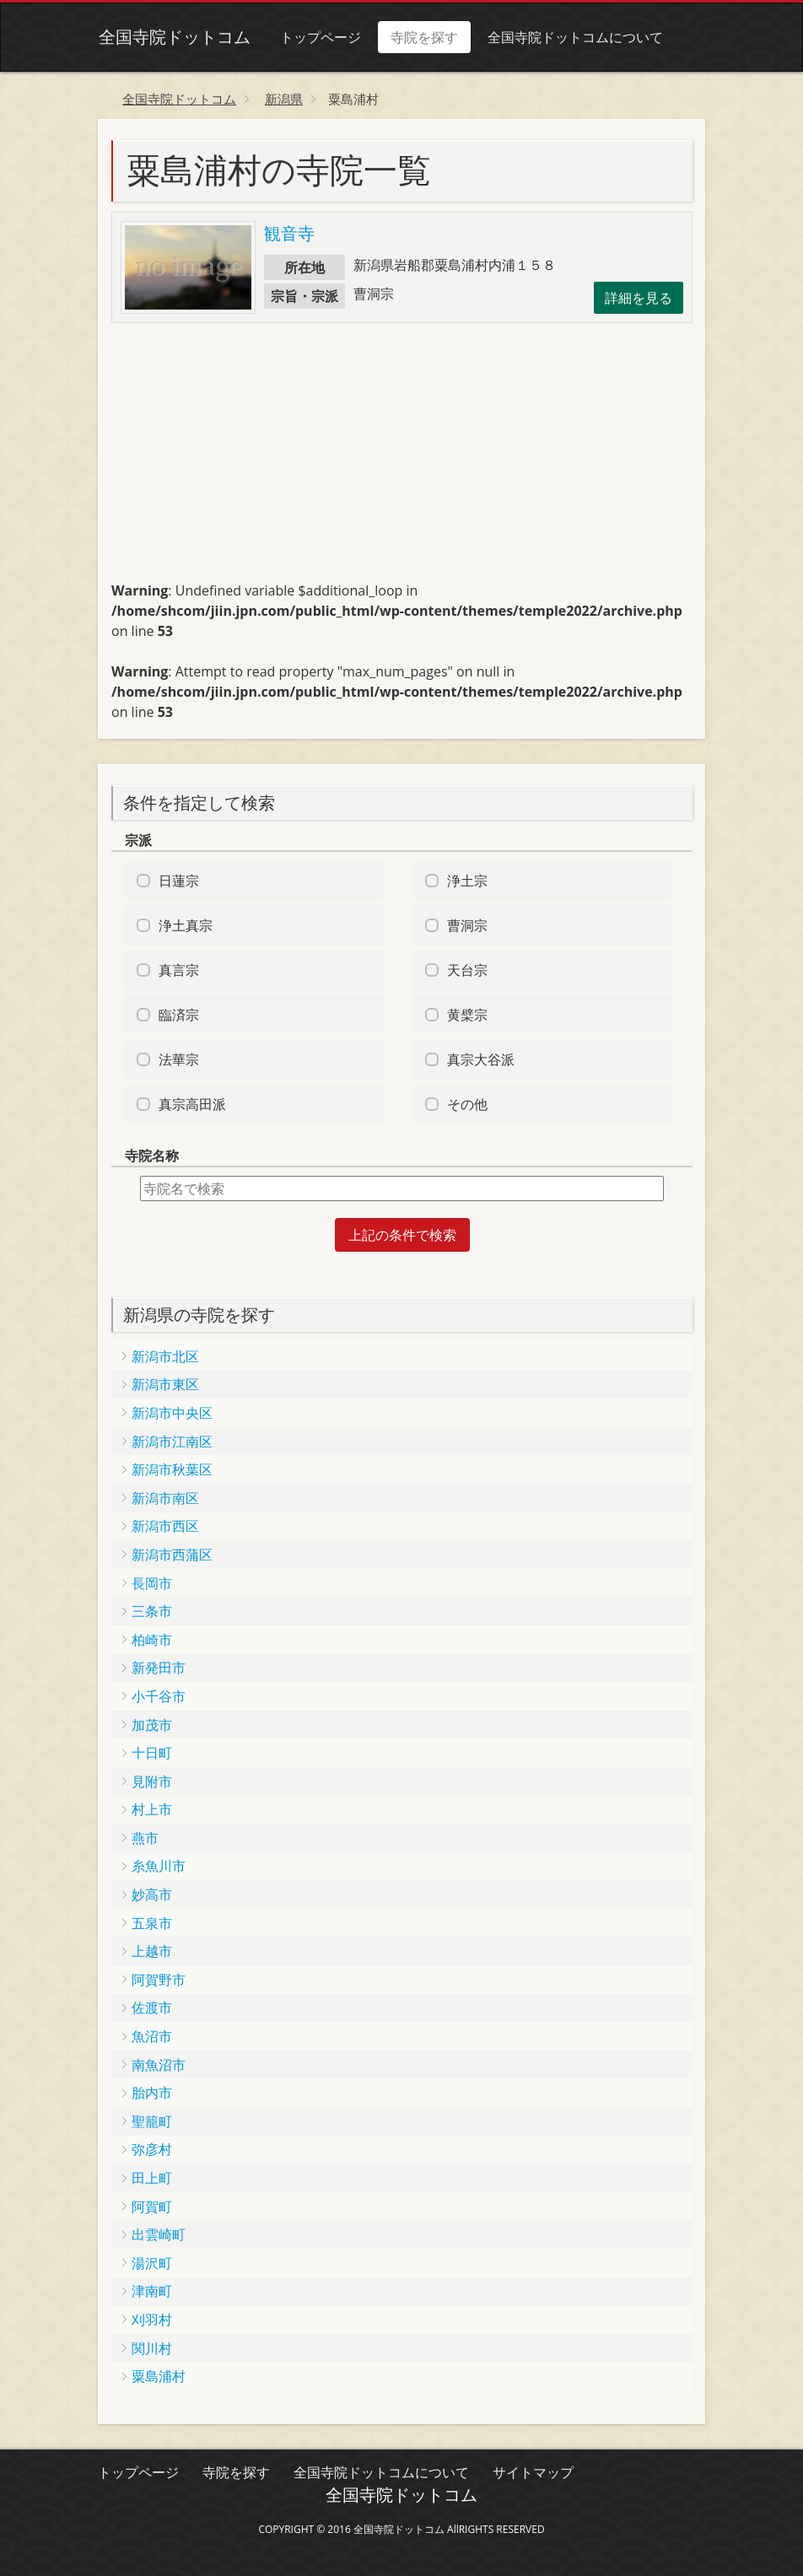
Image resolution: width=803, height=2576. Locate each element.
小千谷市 (159, 1696)
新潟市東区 (165, 1384)
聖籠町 (152, 2121)
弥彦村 (152, 2149)
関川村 (152, 2348)
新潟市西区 (165, 1526)
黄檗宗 (467, 1014)
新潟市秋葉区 (172, 1469)
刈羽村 (152, 2319)
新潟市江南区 (172, 1441)
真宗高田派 (192, 1104)
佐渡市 (152, 2007)
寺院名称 (152, 1155)
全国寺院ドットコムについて (574, 37)
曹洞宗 (467, 925)
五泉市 (152, 1923)
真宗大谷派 (481, 1059)
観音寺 (289, 233)
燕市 (145, 1838)
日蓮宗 (179, 880)
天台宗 (467, 970)
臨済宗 (179, 1014)
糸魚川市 (159, 1866)
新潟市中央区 (172, 1413)
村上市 (152, 1809)
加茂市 (152, 1725)
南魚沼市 (159, 2065)
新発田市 (159, 1667)
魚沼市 (152, 2036)
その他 (467, 1104)
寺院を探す (423, 37)
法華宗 (179, 1059)
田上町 (152, 2178)
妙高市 (152, 1894)
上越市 (152, 1951)
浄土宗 (467, 880)
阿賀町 (152, 2206)
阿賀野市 (159, 1979)
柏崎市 (152, 1639)
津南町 (152, 2291)
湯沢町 (152, 2263)
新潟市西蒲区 (172, 1554)
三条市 (152, 1611)
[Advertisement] (237, 469)
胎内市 (152, 2092)
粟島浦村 (159, 2376)
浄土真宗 (186, 925)
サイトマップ (533, 2472)
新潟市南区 (165, 1498)
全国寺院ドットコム (174, 36)
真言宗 (179, 970)
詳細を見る (638, 297)
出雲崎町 (159, 2234)
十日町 (152, 1752)
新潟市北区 (165, 1356)
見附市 (152, 1781)
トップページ (319, 37)
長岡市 (152, 1583)
